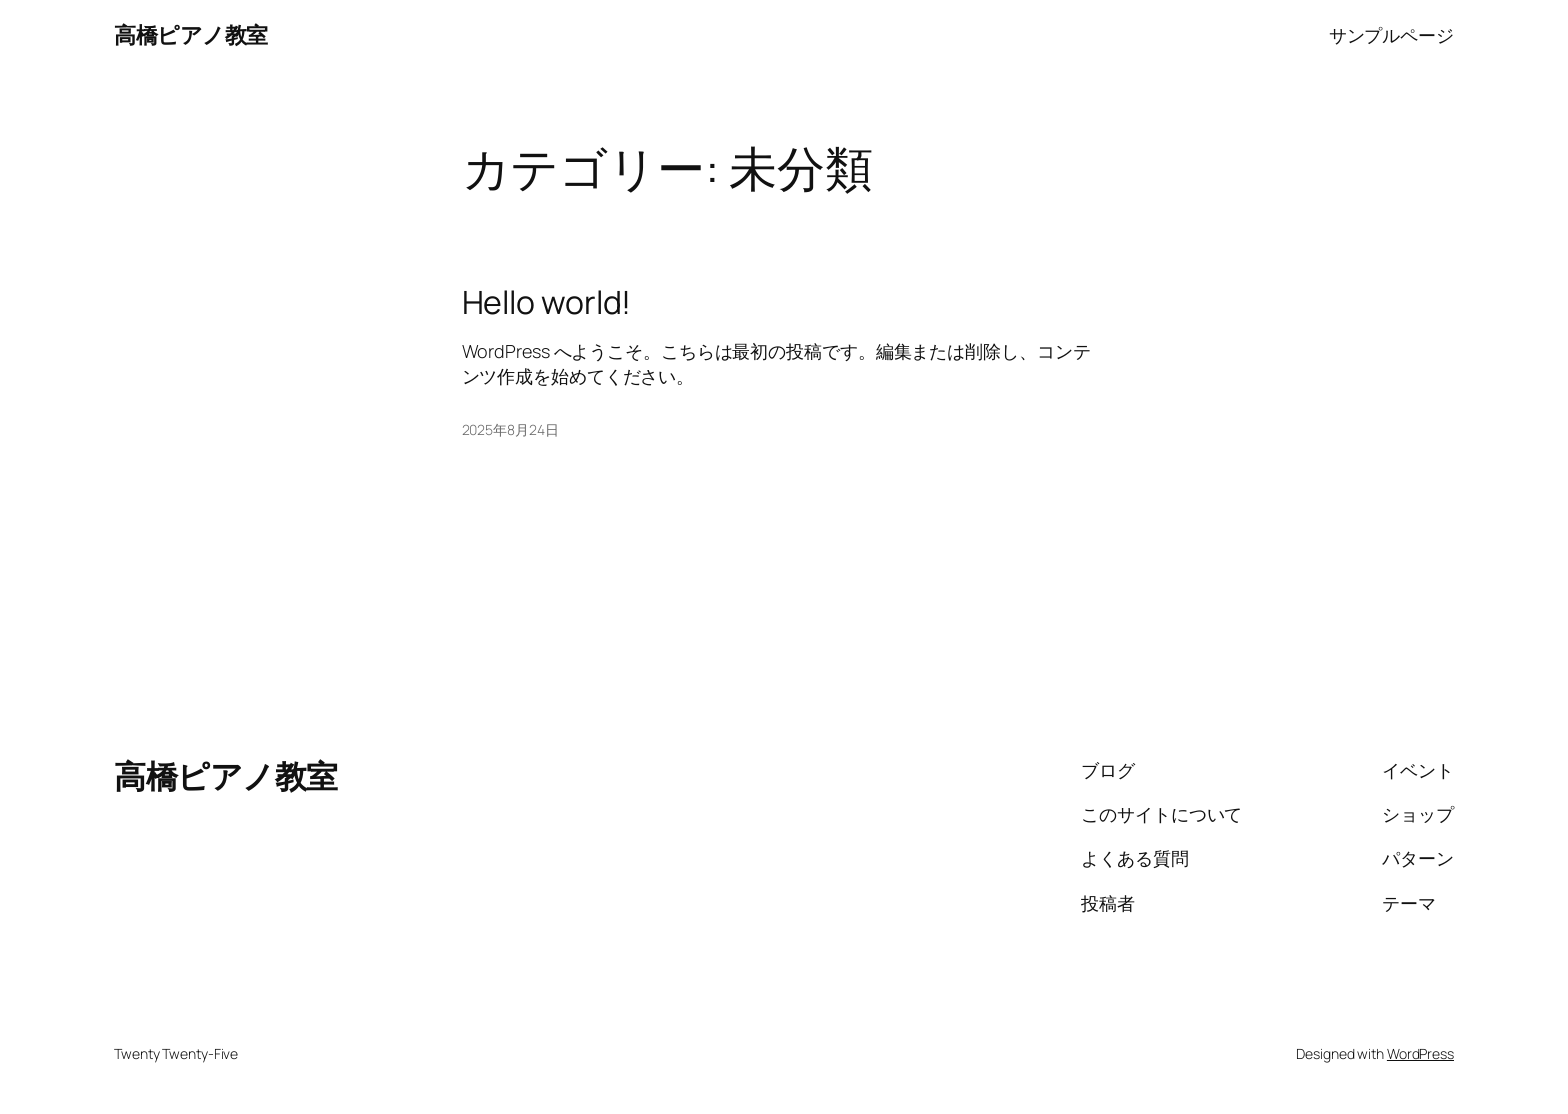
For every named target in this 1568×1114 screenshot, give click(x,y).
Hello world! (547, 302)
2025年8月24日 (510, 429)
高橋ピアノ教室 (191, 35)
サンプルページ (1391, 35)
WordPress (1420, 1053)
